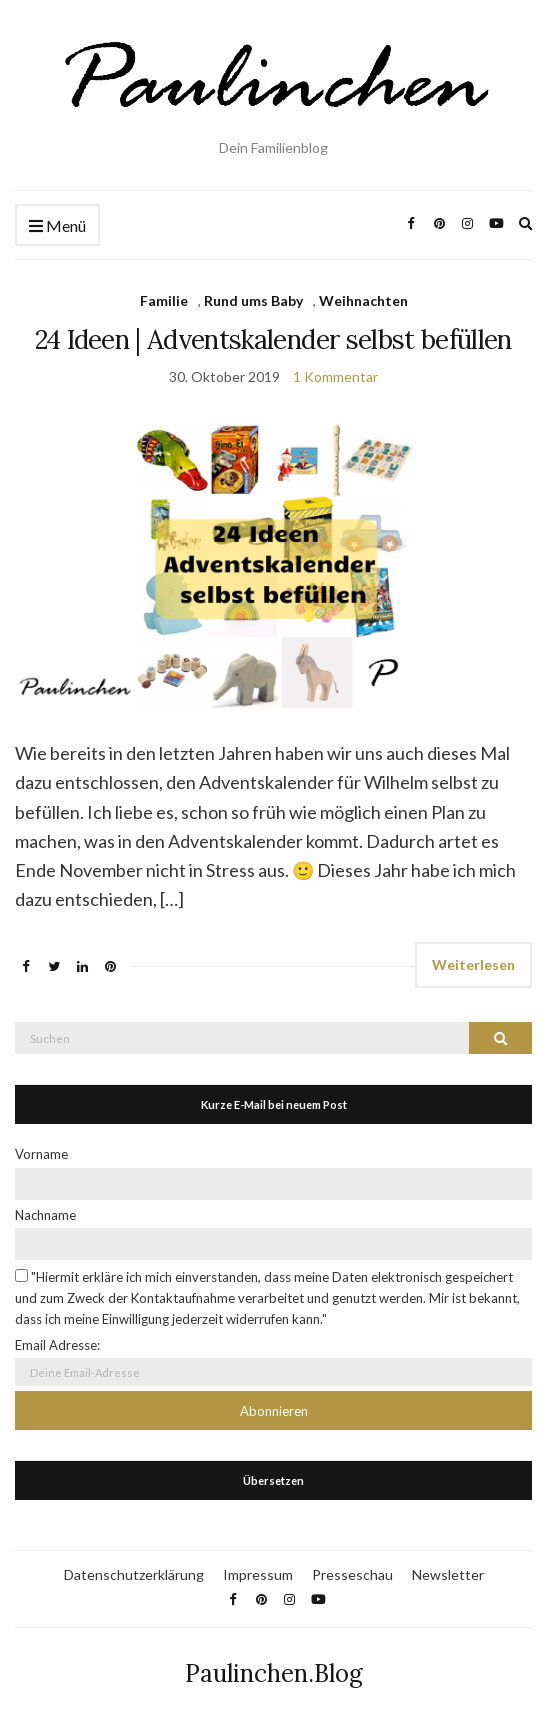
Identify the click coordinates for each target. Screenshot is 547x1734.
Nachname (45, 1215)
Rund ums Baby (253, 300)
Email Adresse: (57, 1345)
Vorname (41, 1154)
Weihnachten (363, 300)
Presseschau (352, 1574)
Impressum (258, 1574)
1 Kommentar (335, 376)
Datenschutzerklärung (134, 1574)
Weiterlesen (473, 964)
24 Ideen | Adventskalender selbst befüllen (273, 339)
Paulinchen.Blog (274, 1673)
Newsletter (448, 1574)
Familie (164, 300)
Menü (57, 226)
